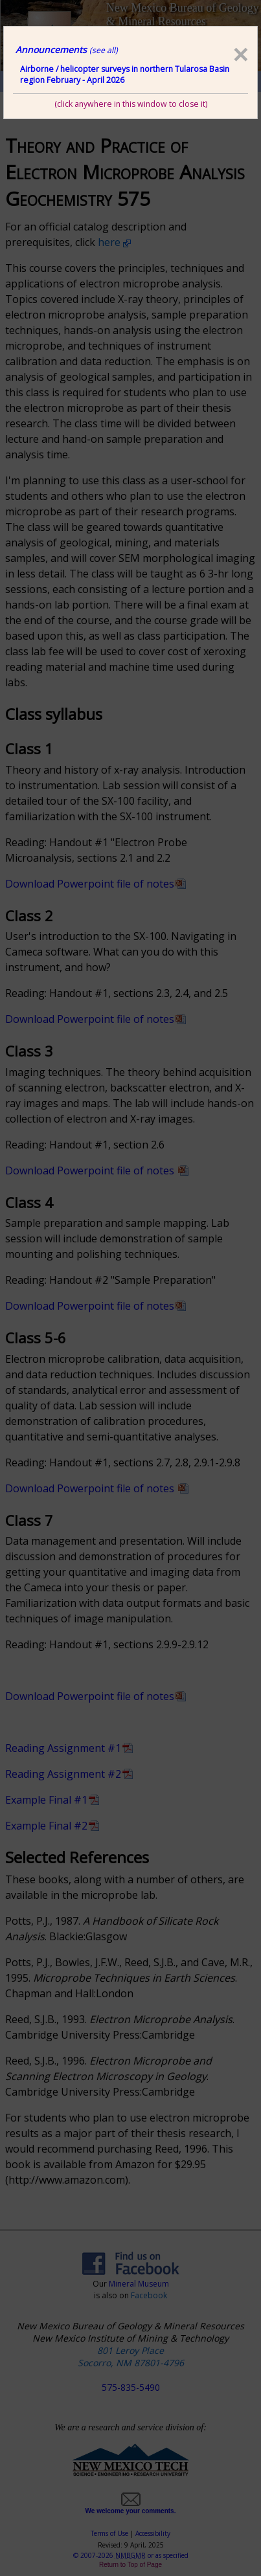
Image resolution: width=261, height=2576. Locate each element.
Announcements (67, 49)
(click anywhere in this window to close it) (130, 103)
